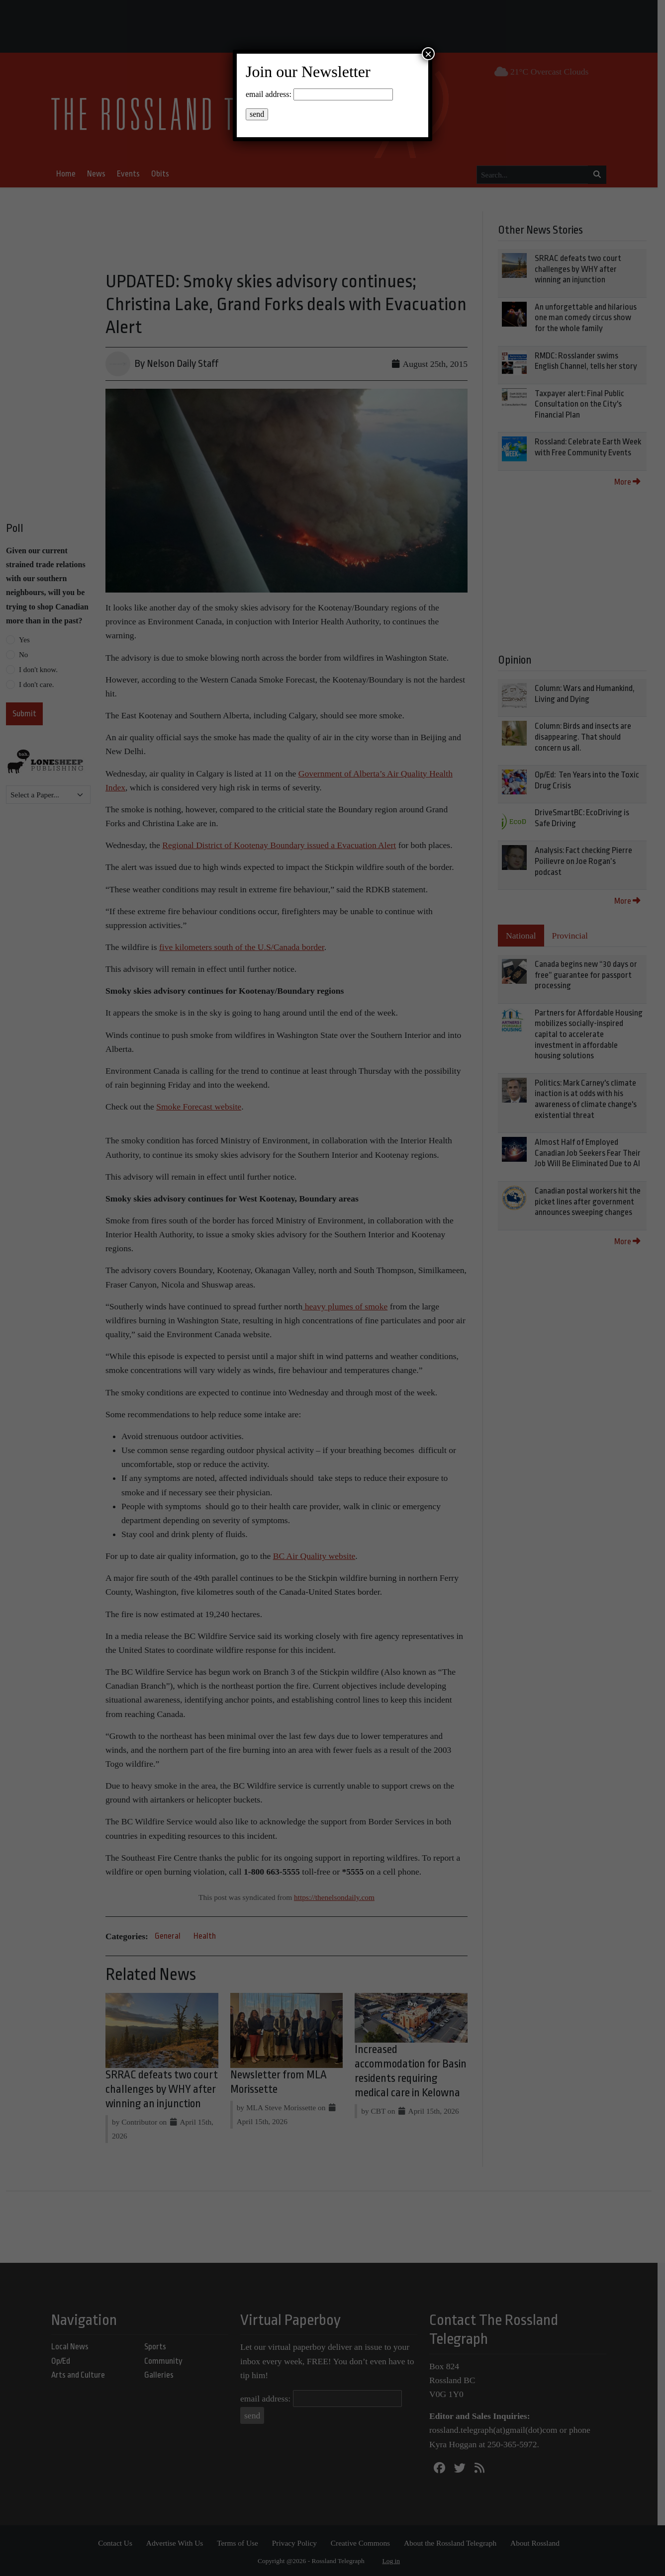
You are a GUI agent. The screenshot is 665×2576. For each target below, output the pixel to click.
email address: (268, 94)
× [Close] (428, 53)
